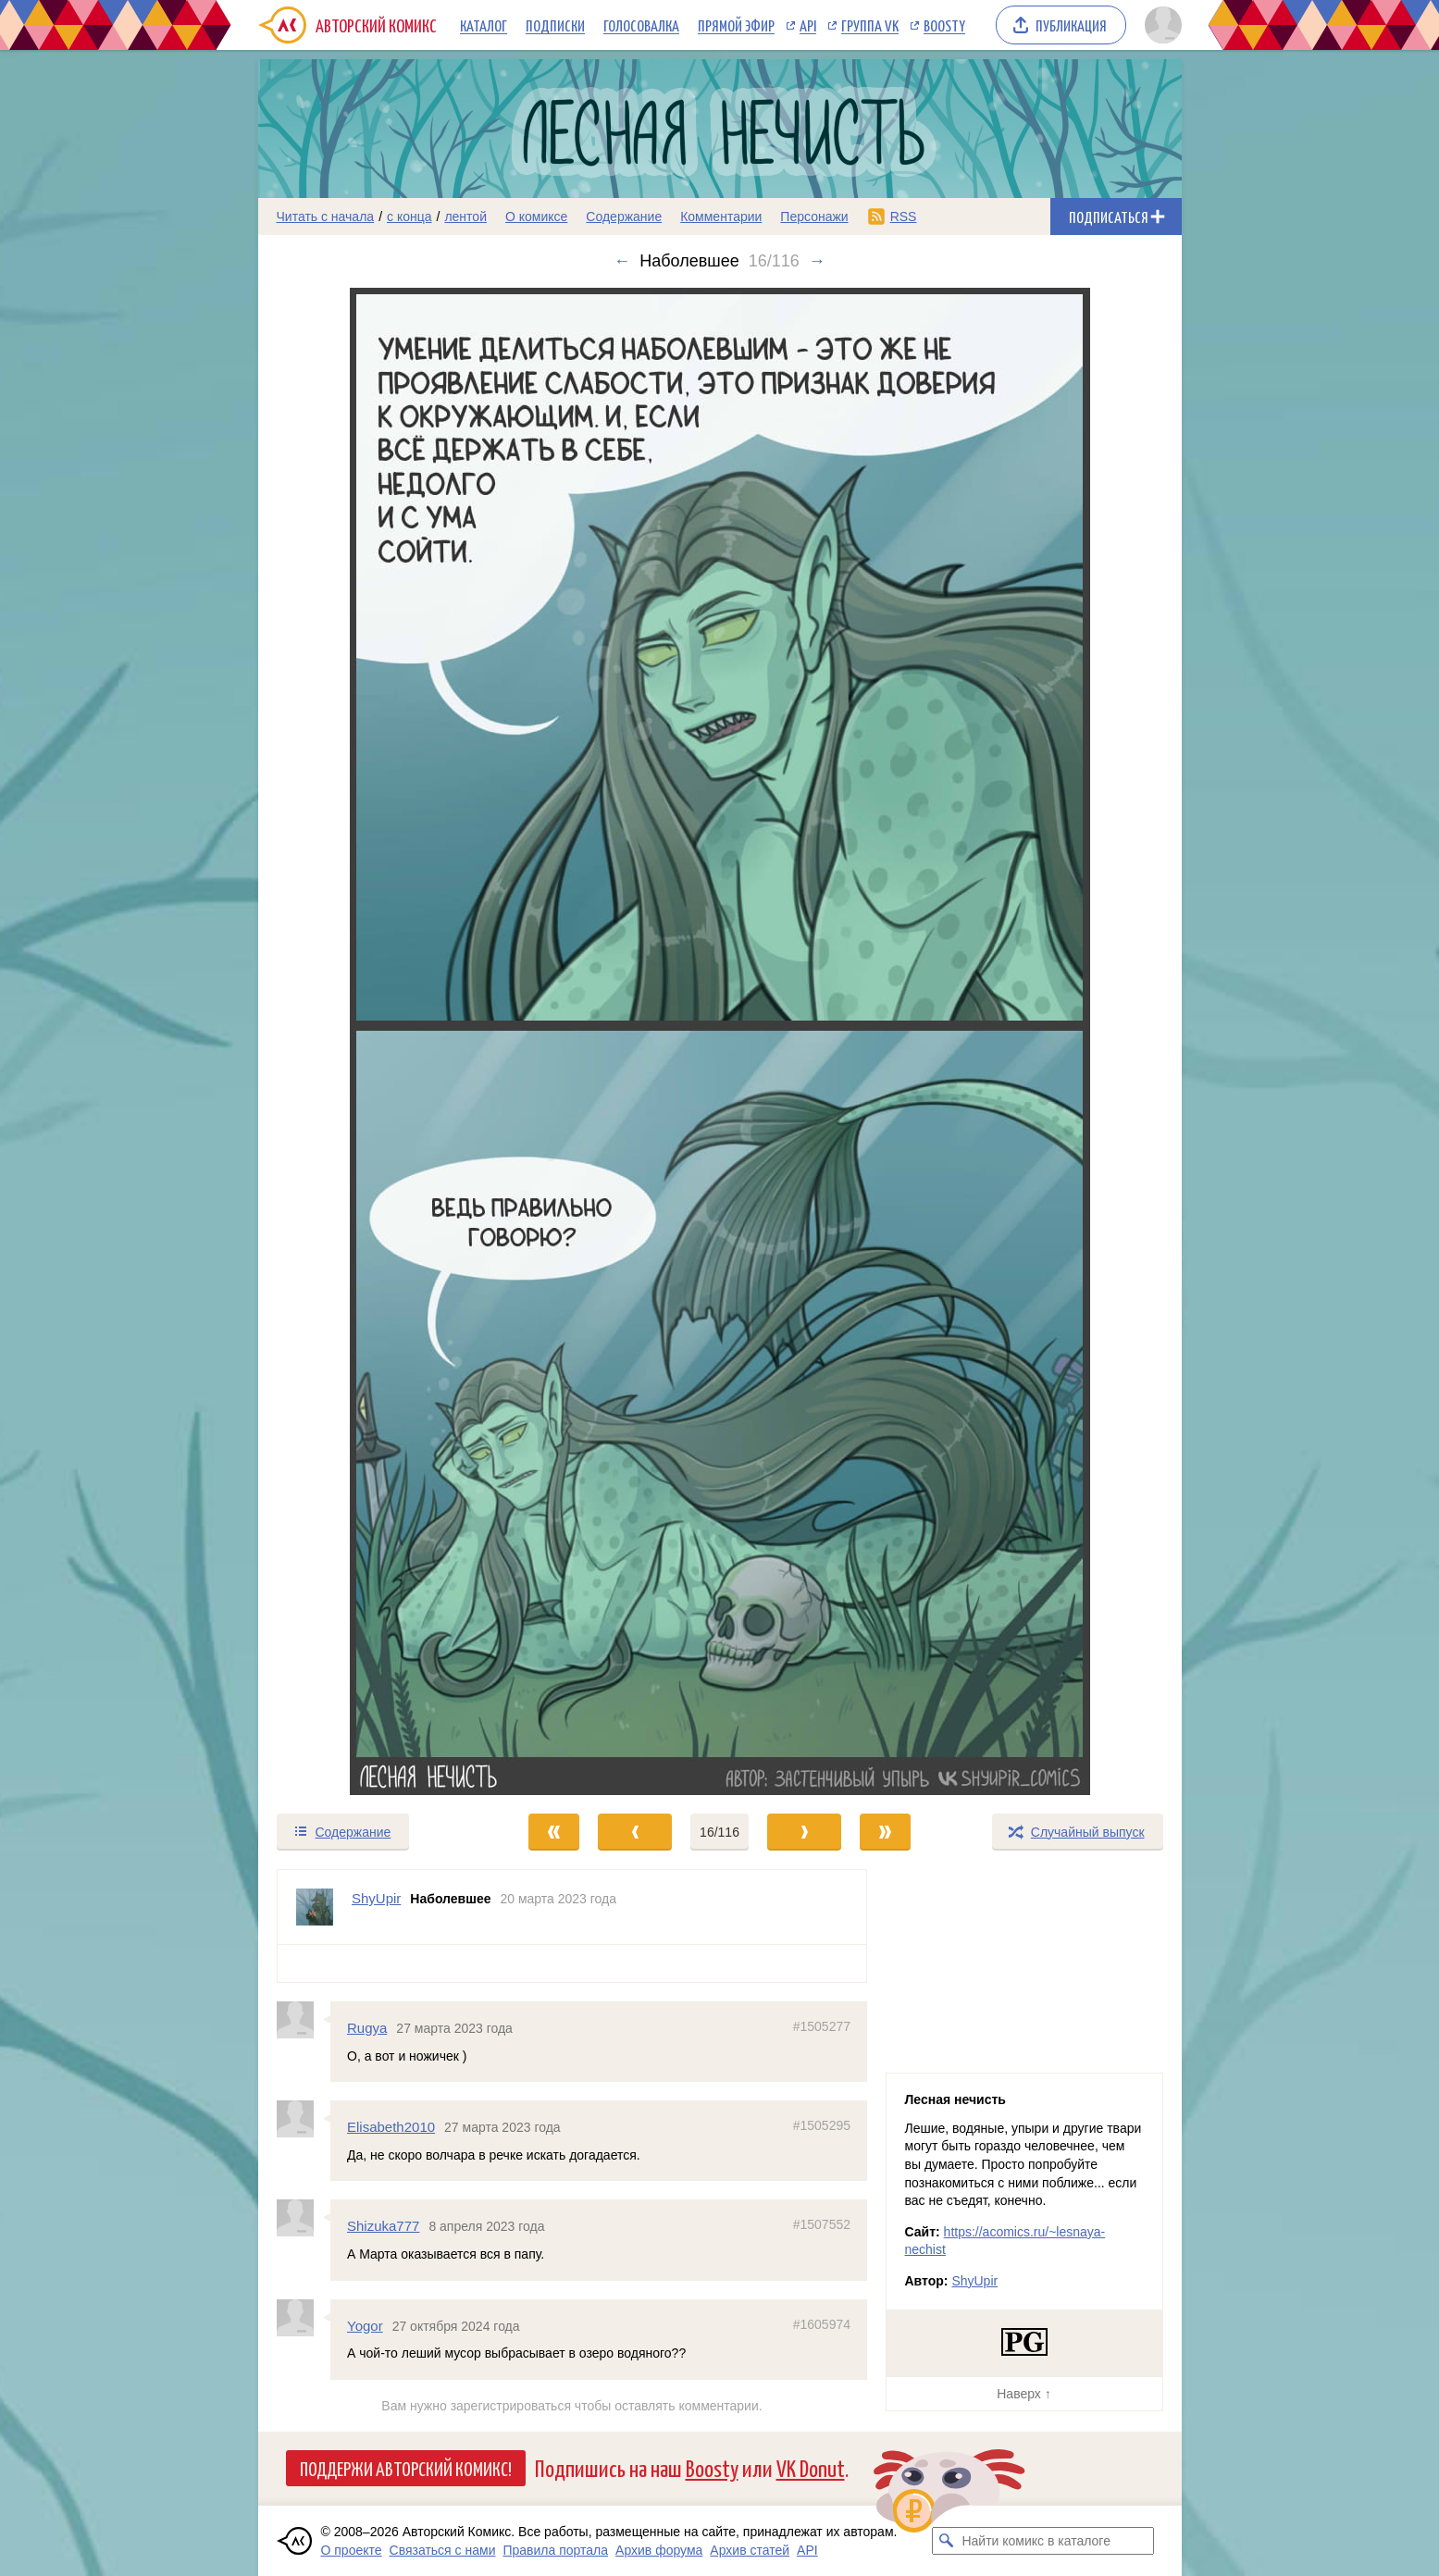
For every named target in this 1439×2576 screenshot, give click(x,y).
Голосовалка (641, 25)
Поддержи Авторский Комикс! (406, 2468)
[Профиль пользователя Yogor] (303, 2316)
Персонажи (814, 216)
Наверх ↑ (1023, 2393)
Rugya (367, 2028)
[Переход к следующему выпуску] (720, 1041)
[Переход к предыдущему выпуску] (374, 1041)
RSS (903, 216)
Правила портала (555, 2550)
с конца (409, 216)
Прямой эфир (736, 25)
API (808, 25)
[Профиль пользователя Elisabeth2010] (303, 2118)
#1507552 (821, 2224)
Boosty (944, 25)
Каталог (483, 25)
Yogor (365, 2325)
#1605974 (821, 2323)
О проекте (351, 2550)
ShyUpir (974, 2280)
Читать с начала (326, 216)
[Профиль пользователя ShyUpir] (314, 1907)
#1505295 (821, 2125)
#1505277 (821, 2026)
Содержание (624, 216)
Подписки (555, 25)
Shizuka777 (383, 2226)
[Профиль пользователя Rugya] (303, 2019)
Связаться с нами (443, 2550)
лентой (465, 216)
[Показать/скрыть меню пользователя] (1160, 25)
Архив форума (658, 2550)
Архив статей (749, 2550)
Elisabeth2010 (391, 2127)
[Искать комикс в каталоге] (946, 2541)
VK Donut (810, 2467)
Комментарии (721, 216)
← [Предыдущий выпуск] (622, 261)
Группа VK (870, 25)
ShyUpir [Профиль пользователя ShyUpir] (376, 1898)
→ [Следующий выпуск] (817, 261)
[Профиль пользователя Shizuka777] (303, 2217)
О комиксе (536, 216)
